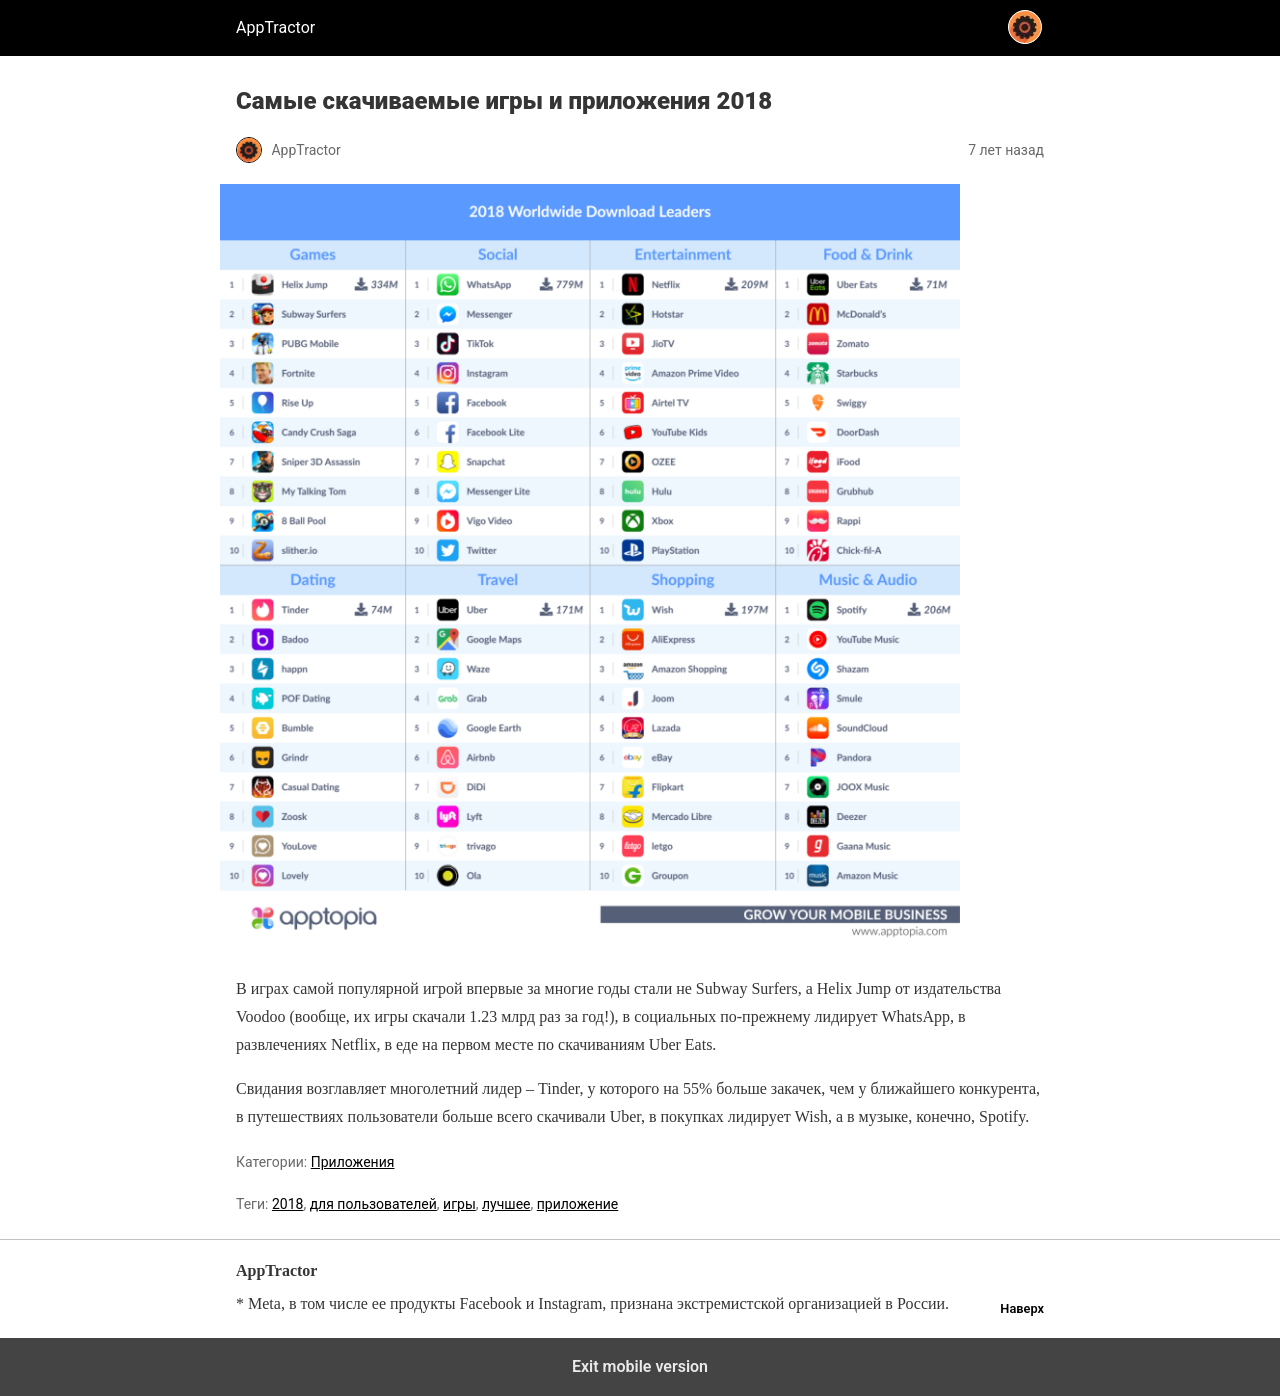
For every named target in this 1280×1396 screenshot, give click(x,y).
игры (459, 1204)
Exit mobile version (640, 1366)
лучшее (506, 1204)
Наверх (1022, 1308)
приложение (578, 1204)
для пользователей (373, 1204)
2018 (287, 1204)
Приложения (353, 1162)
